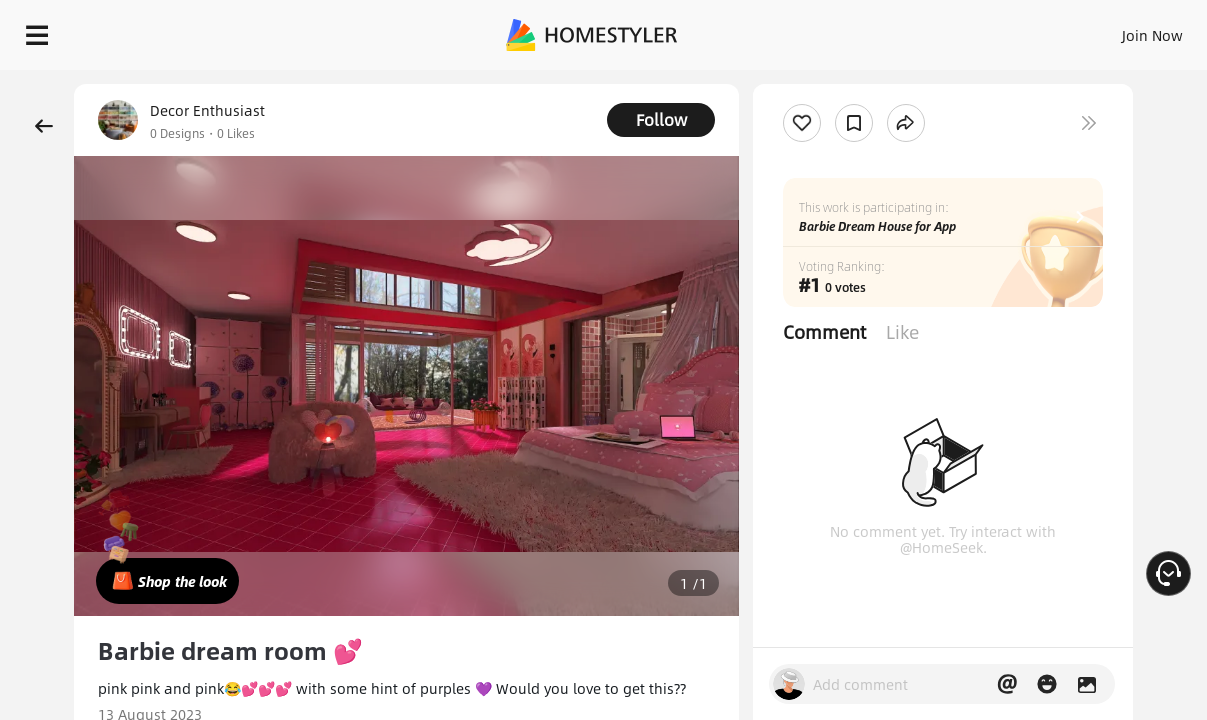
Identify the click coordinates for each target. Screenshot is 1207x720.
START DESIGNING (1107, 30)
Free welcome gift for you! (797, 80)
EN (981, 30)
